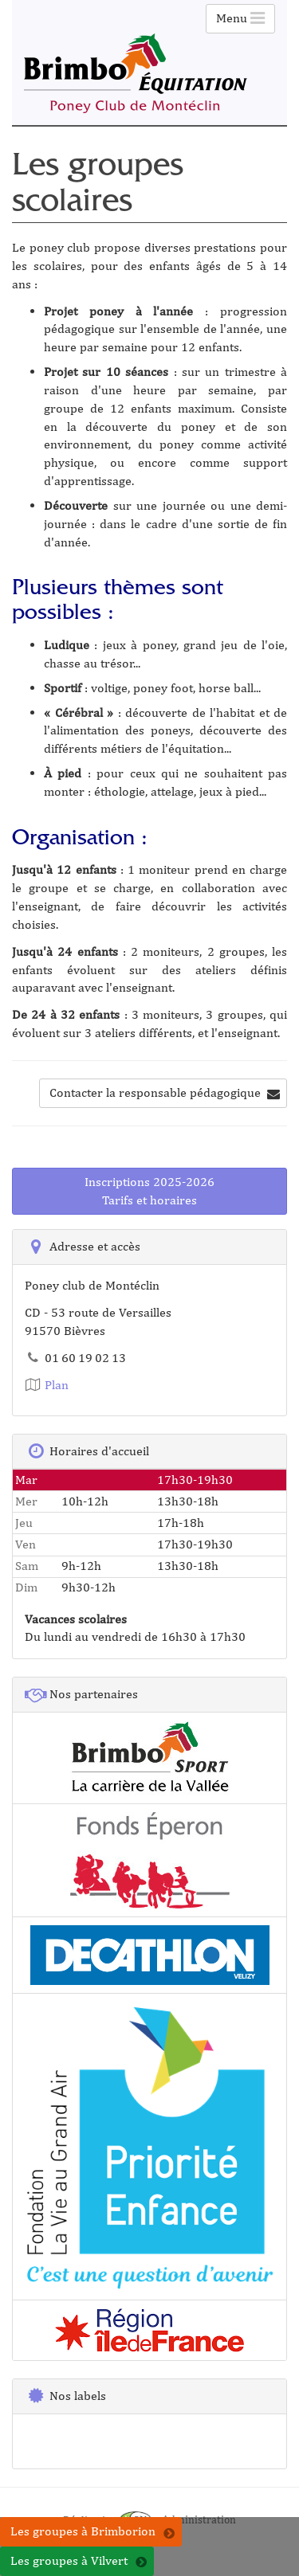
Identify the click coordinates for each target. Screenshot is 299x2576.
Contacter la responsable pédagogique (164, 1092)
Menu (240, 17)
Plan (47, 1384)
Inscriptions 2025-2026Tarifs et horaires (149, 1191)
